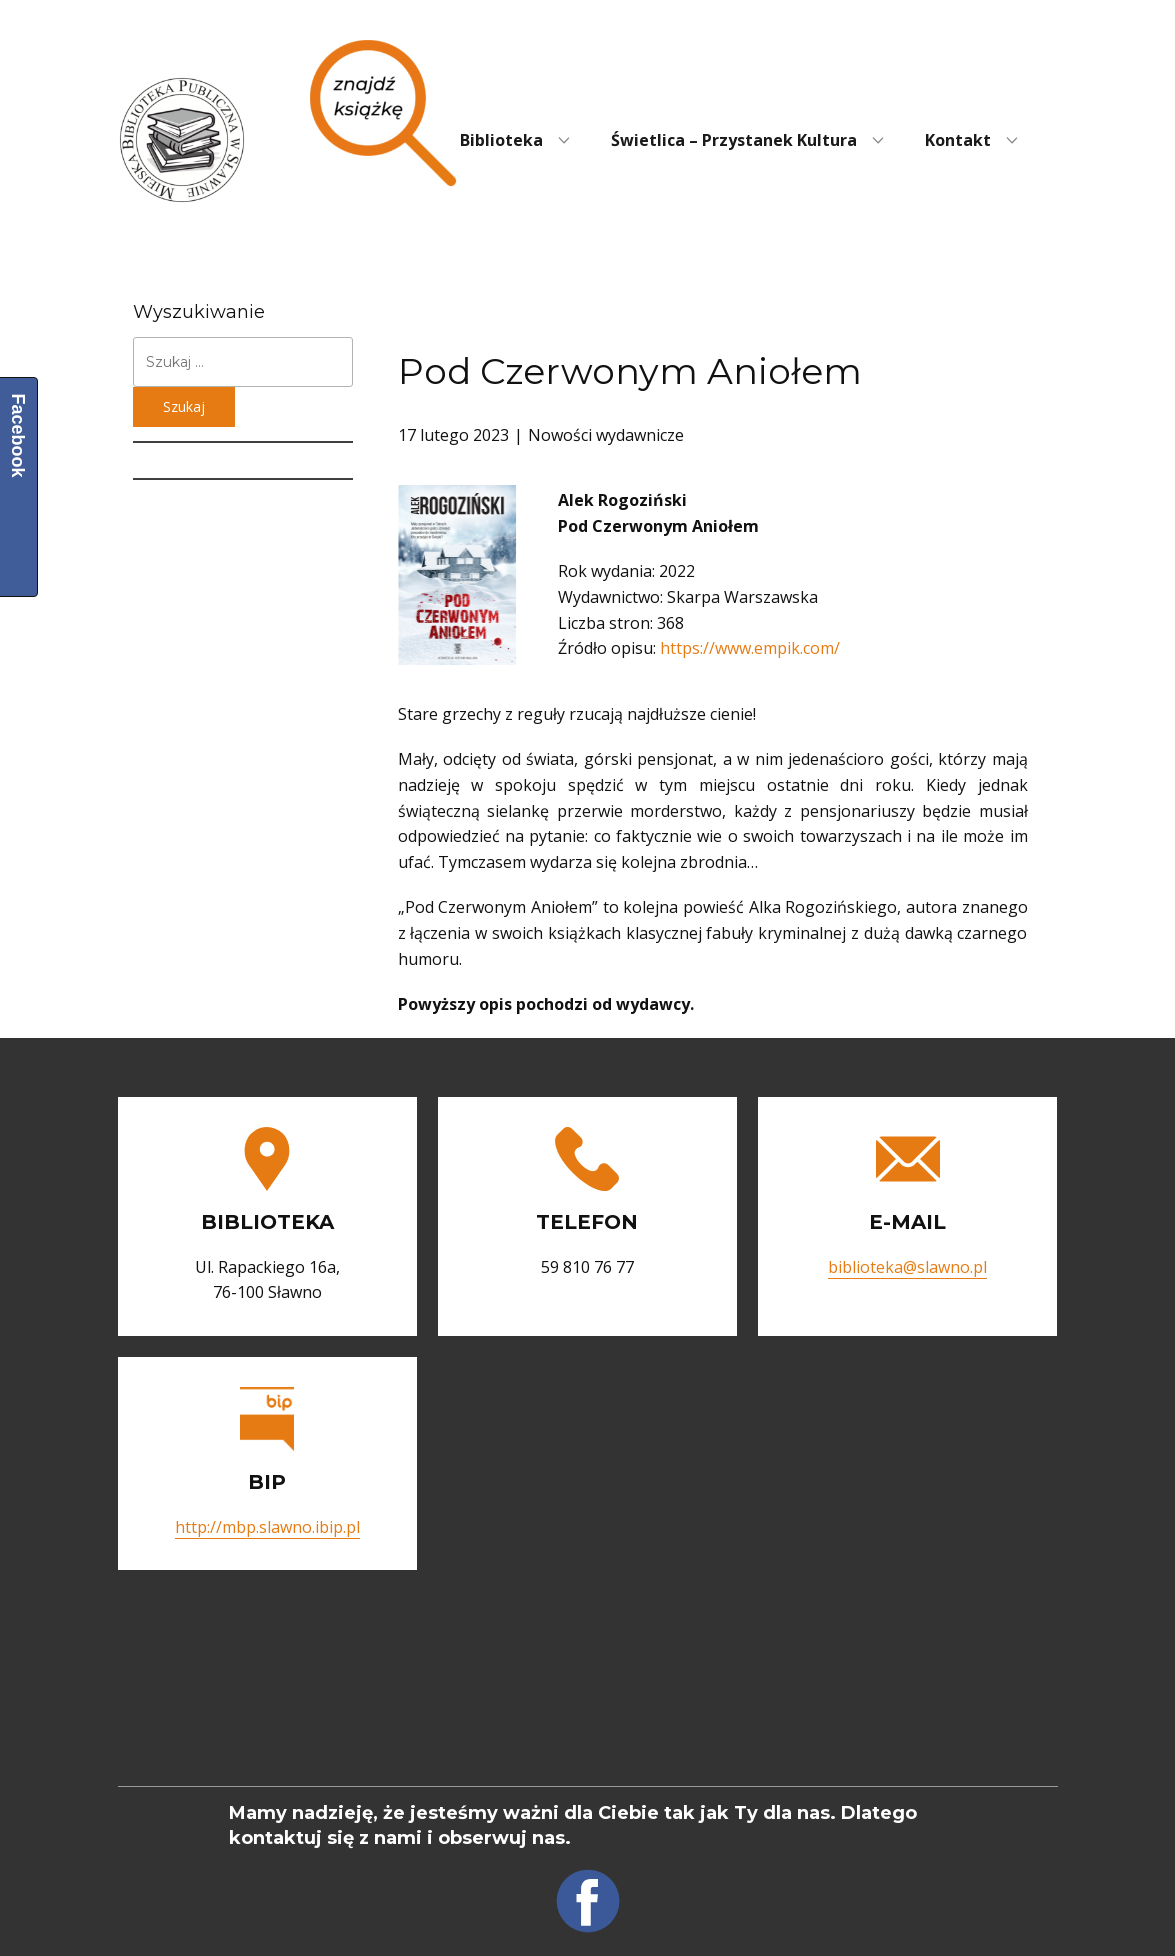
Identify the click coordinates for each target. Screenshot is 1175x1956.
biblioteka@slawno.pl (907, 1267)
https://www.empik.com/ (750, 648)
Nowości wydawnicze (606, 435)
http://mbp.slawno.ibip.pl (267, 1527)
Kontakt (958, 140)
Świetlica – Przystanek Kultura (734, 140)
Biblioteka (501, 140)
